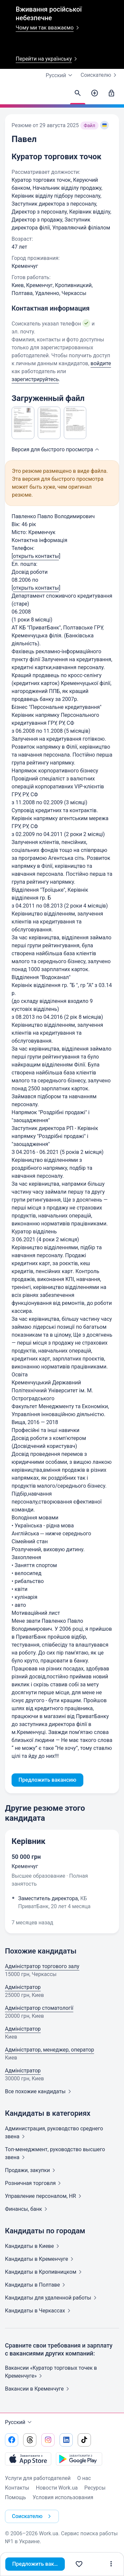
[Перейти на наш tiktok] (84, 2440)
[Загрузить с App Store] (28, 2458)
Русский (19, 2422)
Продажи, (31, 2170)
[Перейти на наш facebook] (11, 2440)
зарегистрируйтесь (35, 379)
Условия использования (62, 2497)
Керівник (28, 1841)
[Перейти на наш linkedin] (66, 2440)
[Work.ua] (11, 95)
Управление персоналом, (44, 2196)
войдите (101, 363)
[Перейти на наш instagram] (48, 2440)
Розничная (34, 2183)
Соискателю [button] (33, 2516)
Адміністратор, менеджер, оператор (49, 2050)
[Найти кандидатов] (77, 93)
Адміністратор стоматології (39, 2008)
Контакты (17, 2488)
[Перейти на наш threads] (29, 2440)
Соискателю (100, 75)
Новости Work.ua (56, 2488)
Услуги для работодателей (38, 2478)
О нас (84, 2478)
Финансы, (27, 2209)
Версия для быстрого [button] (56, 449)
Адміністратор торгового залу (42, 1966)
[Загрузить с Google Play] (79, 2458)
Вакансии (38, 2389)
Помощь (15, 2497)
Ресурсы (94, 2488)
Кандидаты (33, 2246)
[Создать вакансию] (94, 93)
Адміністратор (23, 1987)
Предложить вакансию (38, 2564)
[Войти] (111, 93)
